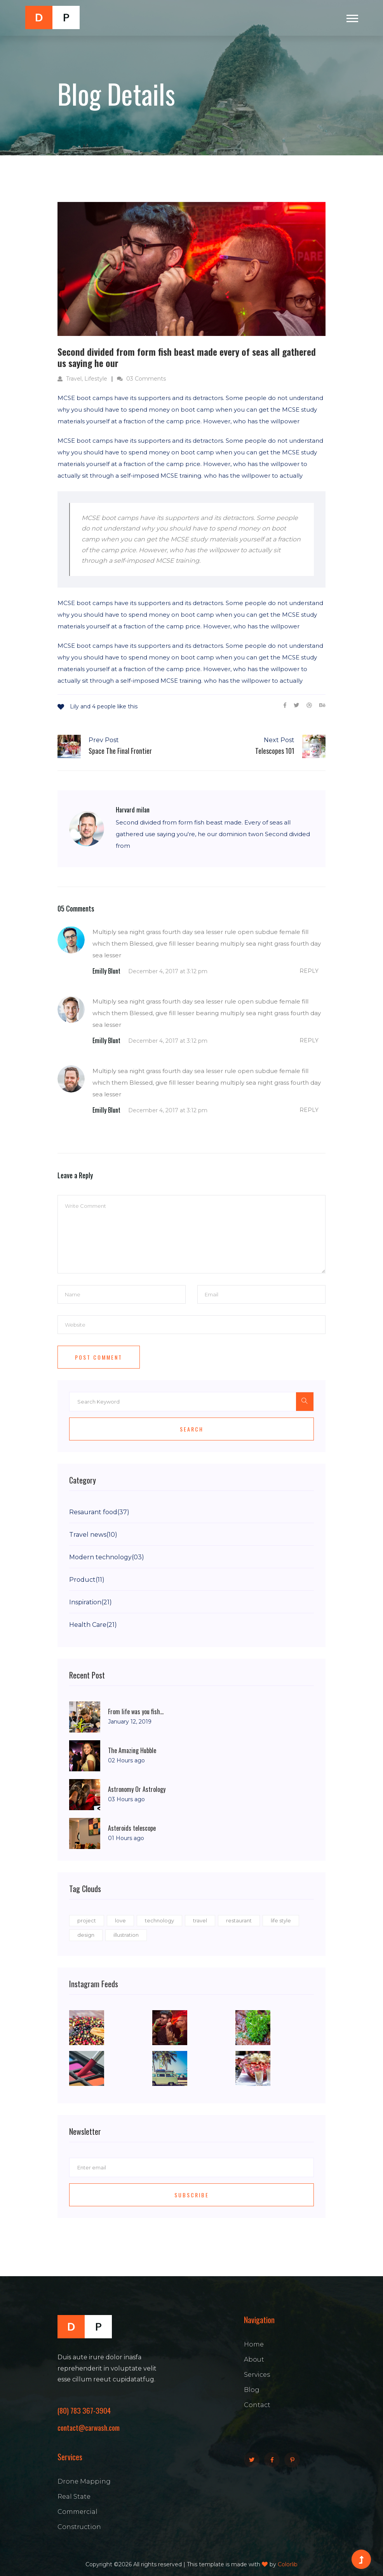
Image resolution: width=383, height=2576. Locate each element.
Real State (74, 2496)
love (120, 1920)
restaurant (239, 1920)
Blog (251, 2389)
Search (192, 1429)
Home (254, 2344)
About (254, 2359)
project (86, 1920)
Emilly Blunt (106, 971)
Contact (257, 2405)
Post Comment (98, 1357)
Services (257, 2374)
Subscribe (191, 2195)
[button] (352, 17)
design (85, 1935)
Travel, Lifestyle (82, 378)
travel (200, 1920)
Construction (79, 2527)
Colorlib (288, 2564)
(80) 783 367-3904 (84, 2410)
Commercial (77, 2511)
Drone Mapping (84, 2481)
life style (281, 1920)
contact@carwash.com (88, 2427)
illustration (126, 1935)
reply (309, 970)
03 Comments (141, 378)
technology (159, 1920)
